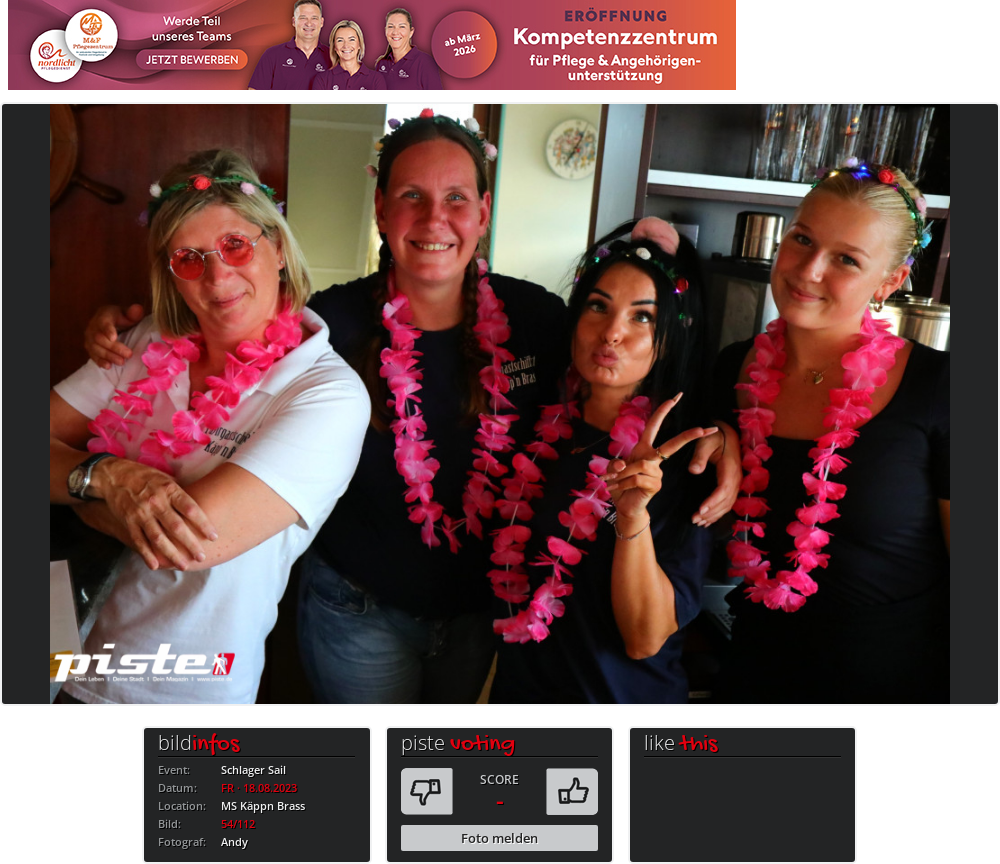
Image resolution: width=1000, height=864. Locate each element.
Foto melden (499, 838)
